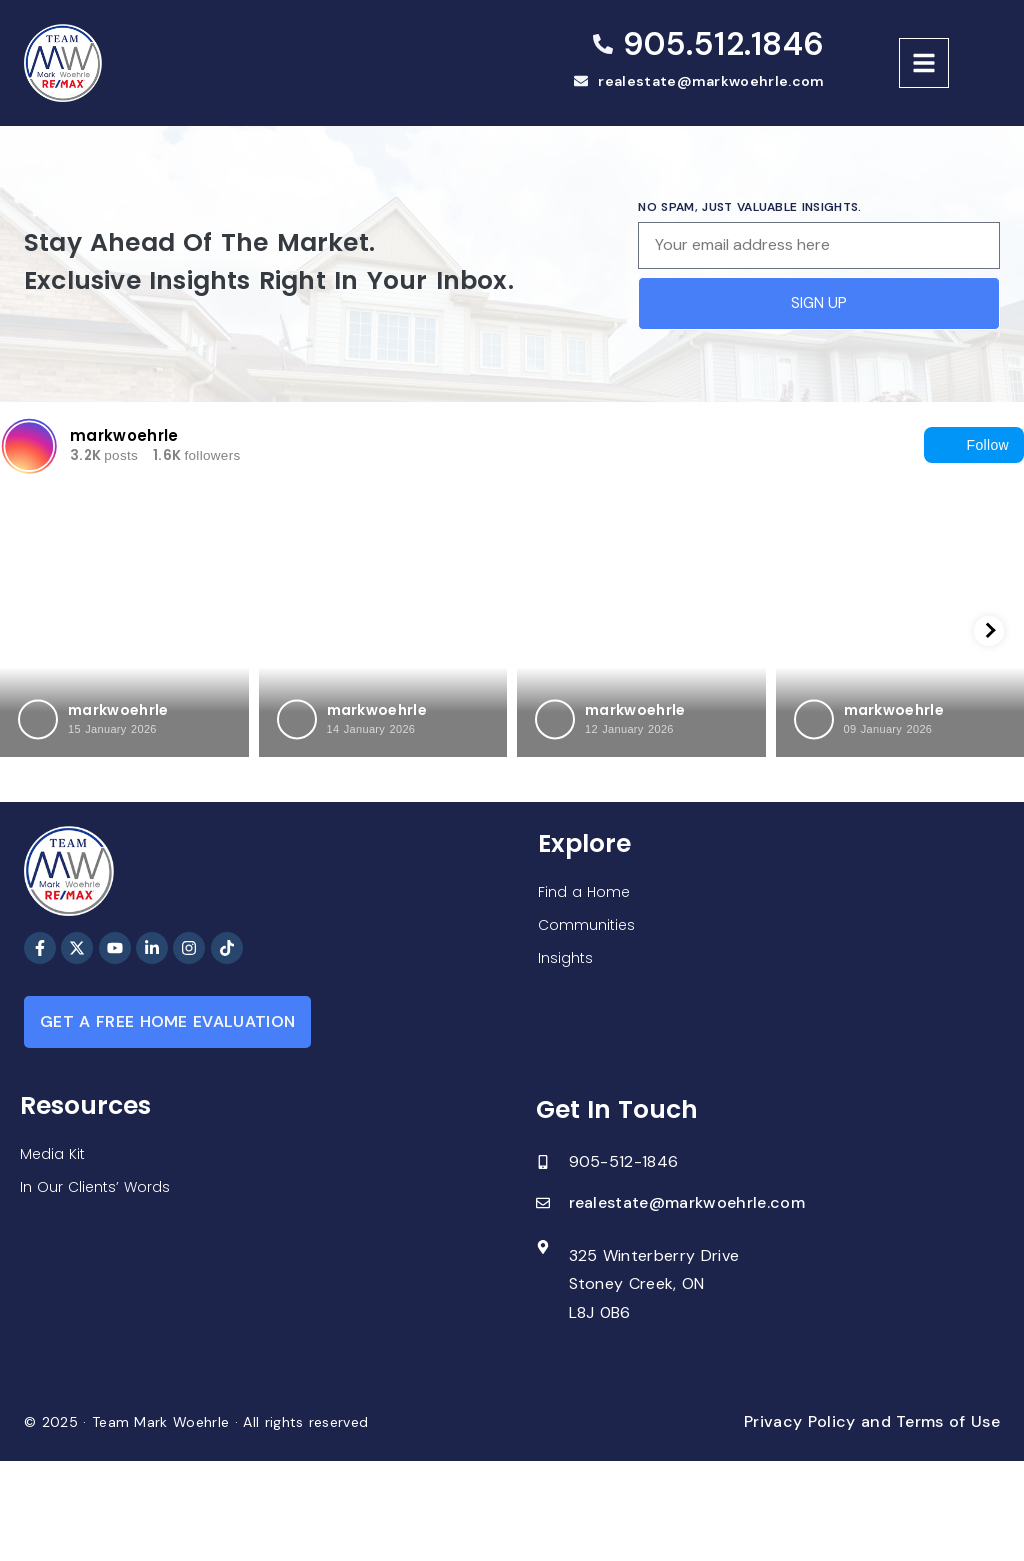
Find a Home (584, 892)
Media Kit (52, 1154)
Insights (565, 958)
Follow (974, 445)
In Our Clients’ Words (95, 1187)
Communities (586, 925)
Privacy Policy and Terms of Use (872, 1421)
